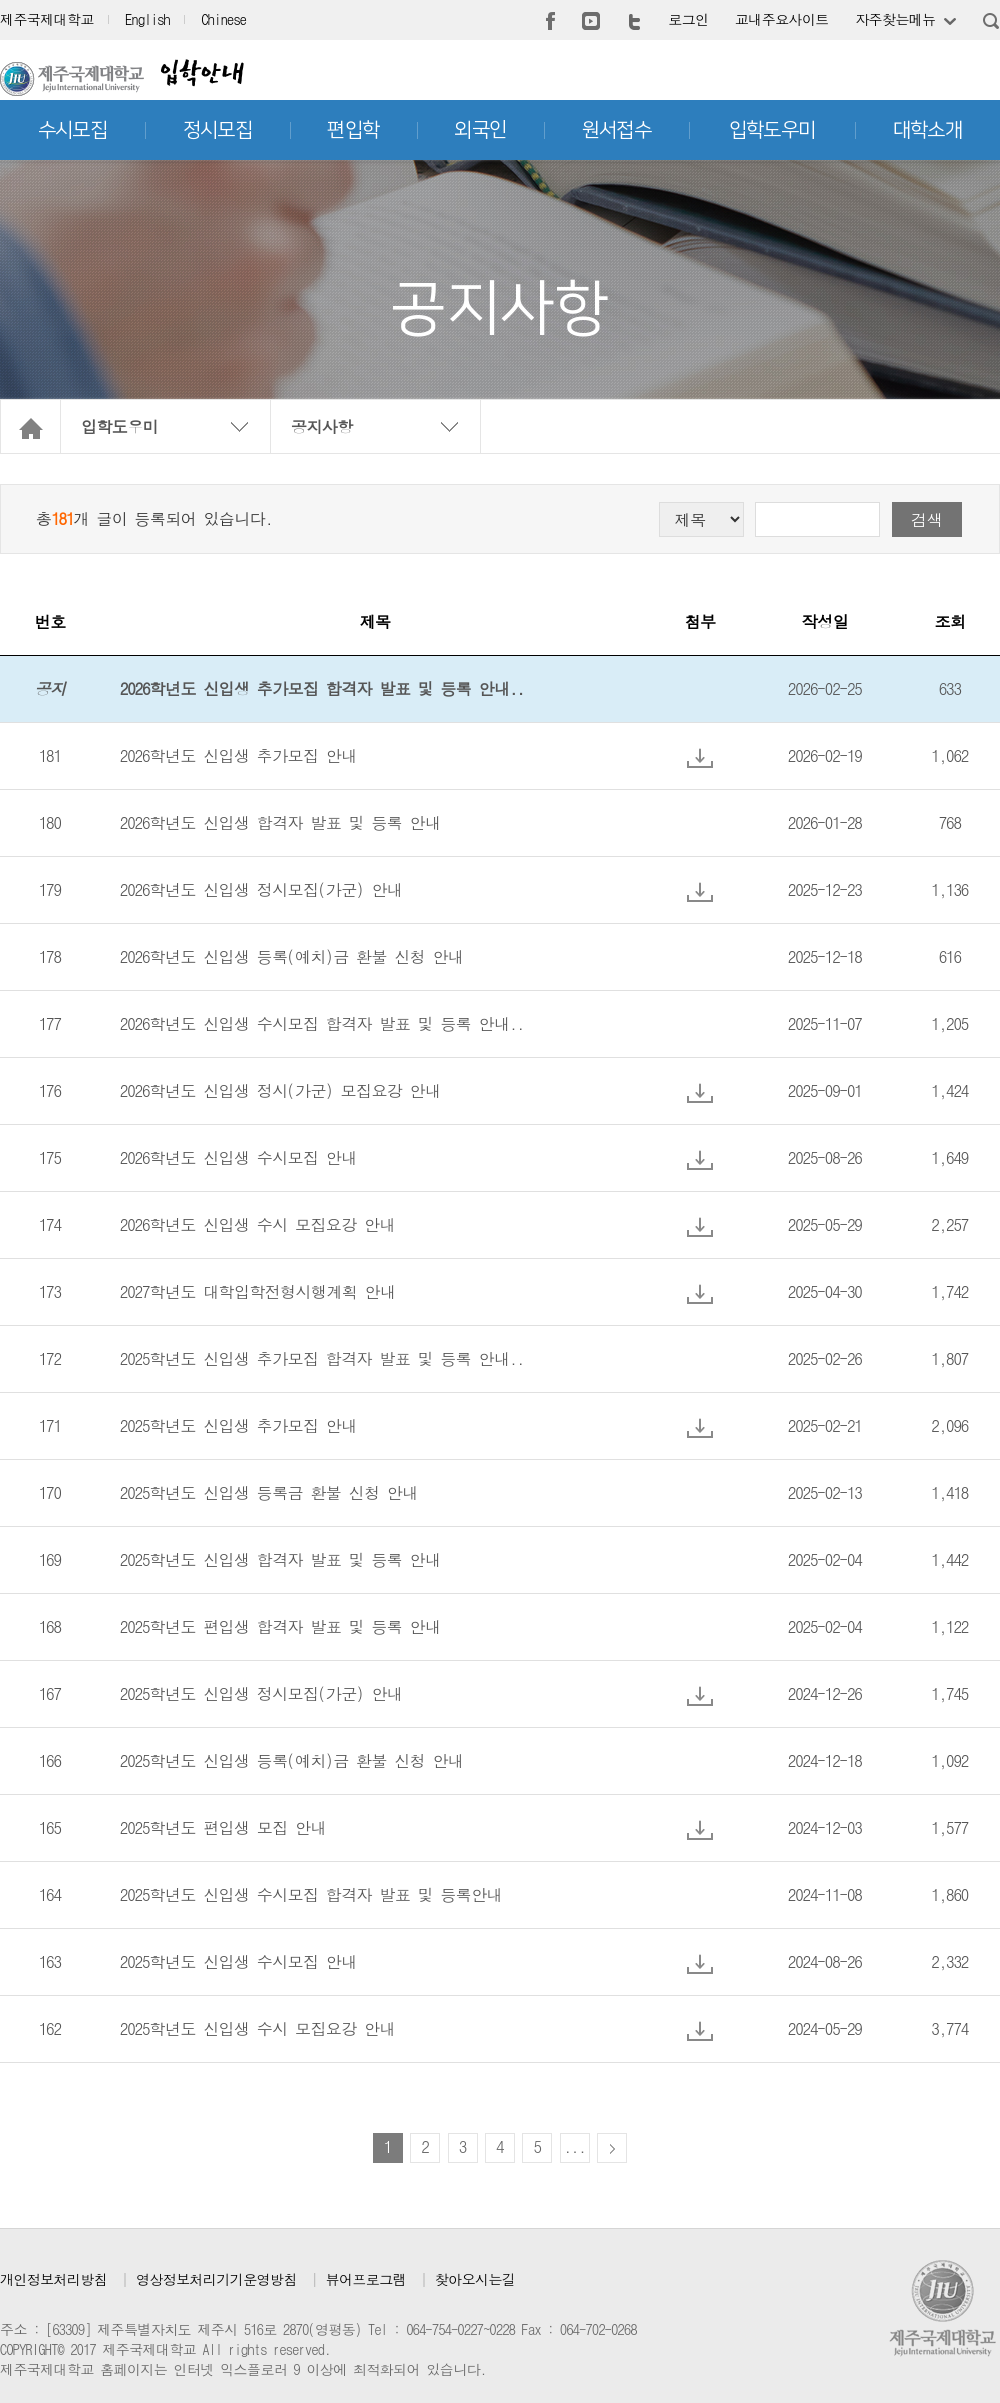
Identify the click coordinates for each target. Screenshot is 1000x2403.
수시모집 (73, 130)
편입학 (353, 130)
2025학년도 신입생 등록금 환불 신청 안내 (269, 1492)
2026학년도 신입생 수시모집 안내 (238, 1157)
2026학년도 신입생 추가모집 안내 (238, 755)
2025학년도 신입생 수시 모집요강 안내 (257, 2028)
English (147, 19)
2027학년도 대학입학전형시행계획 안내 (257, 1291)
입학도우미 (772, 130)
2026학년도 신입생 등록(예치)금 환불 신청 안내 (291, 956)
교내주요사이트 (782, 19)
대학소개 (928, 130)
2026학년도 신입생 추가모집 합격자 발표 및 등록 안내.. (322, 688)
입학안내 (201, 72)
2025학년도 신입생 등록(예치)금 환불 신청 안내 (291, 1760)
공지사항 (322, 426)
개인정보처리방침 (53, 2279)
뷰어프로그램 (366, 2279)
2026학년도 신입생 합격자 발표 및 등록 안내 (280, 822)
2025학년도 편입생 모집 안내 (223, 1827)
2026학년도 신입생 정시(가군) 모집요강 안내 (280, 1090)
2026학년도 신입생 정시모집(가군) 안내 (261, 889)
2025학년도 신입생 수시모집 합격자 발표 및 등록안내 (311, 1894)
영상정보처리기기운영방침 (216, 2279)
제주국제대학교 (47, 19)
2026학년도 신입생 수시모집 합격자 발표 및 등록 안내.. (322, 1023)
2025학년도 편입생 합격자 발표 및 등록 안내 (280, 1626)
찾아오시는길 (475, 2279)
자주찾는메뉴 (895, 19)
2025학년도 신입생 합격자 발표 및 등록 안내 (280, 1559)
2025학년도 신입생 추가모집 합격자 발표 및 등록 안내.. (322, 1358)
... (575, 2146)
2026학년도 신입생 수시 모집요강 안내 (257, 1224)
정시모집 (218, 130)
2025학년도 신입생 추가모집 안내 (238, 1425)
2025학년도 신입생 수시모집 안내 (238, 1961)
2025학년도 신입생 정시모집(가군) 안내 (261, 1693)
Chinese (223, 19)
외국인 (480, 130)
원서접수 (617, 130)
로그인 (688, 19)
